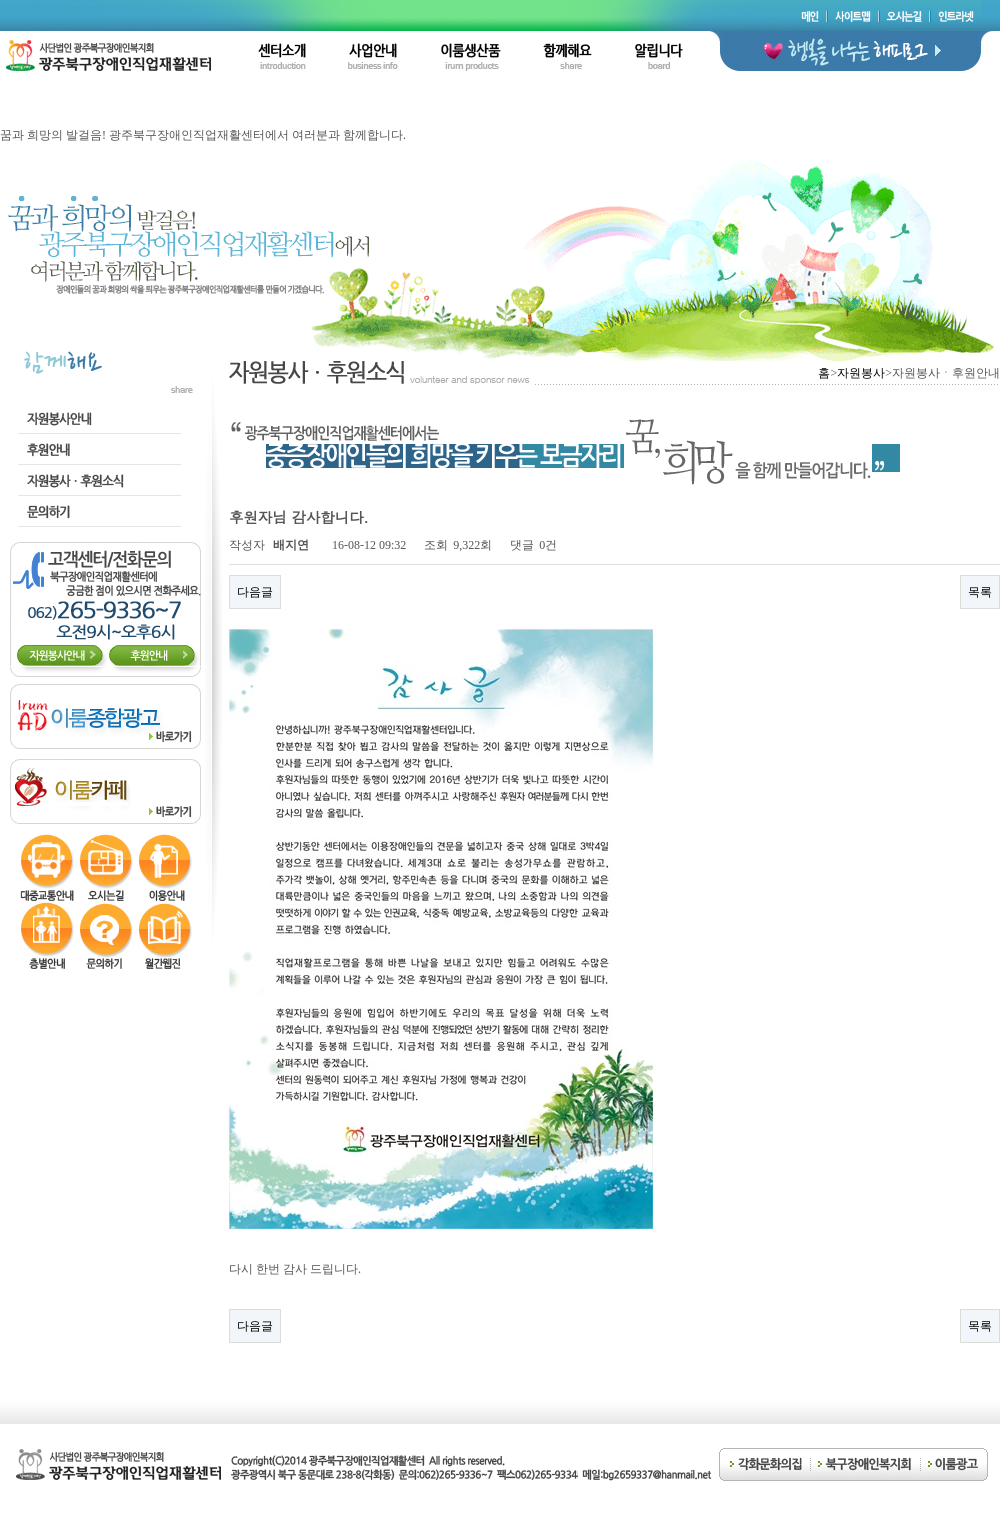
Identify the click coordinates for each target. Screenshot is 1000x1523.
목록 (980, 592)
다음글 (255, 592)
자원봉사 (861, 373)
